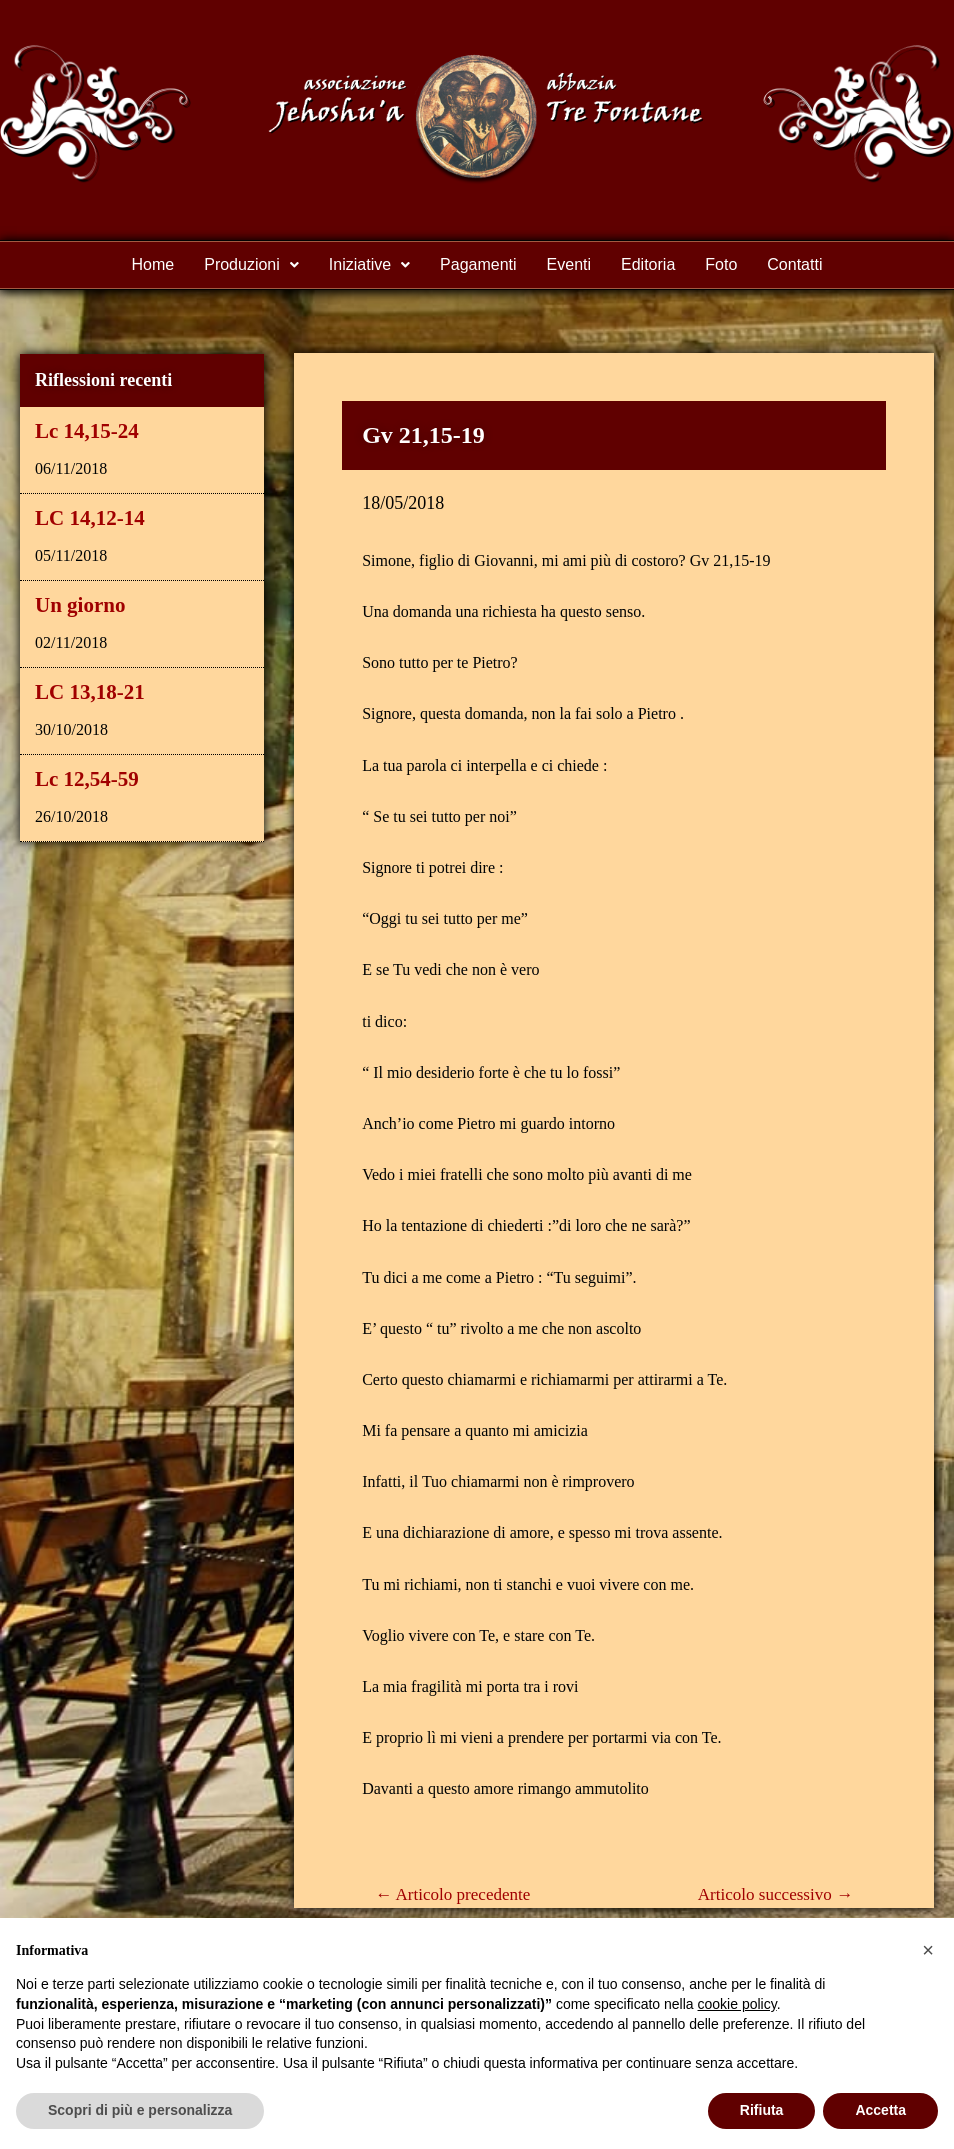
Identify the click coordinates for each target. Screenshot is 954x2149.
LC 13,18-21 (90, 692)
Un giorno (80, 605)
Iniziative (369, 264)
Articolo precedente (452, 1894)
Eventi (569, 264)
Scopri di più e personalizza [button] (140, 2110)
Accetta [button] (880, 2110)
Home (153, 264)
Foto (721, 264)
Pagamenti (478, 264)
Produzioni (251, 264)
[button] (928, 1950)
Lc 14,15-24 (87, 431)
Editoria (648, 264)
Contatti (794, 264)
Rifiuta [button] (762, 2110)
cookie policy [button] (737, 2004)
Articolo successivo (775, 1894)
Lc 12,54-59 (87, 779)
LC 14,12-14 (90, 518)
